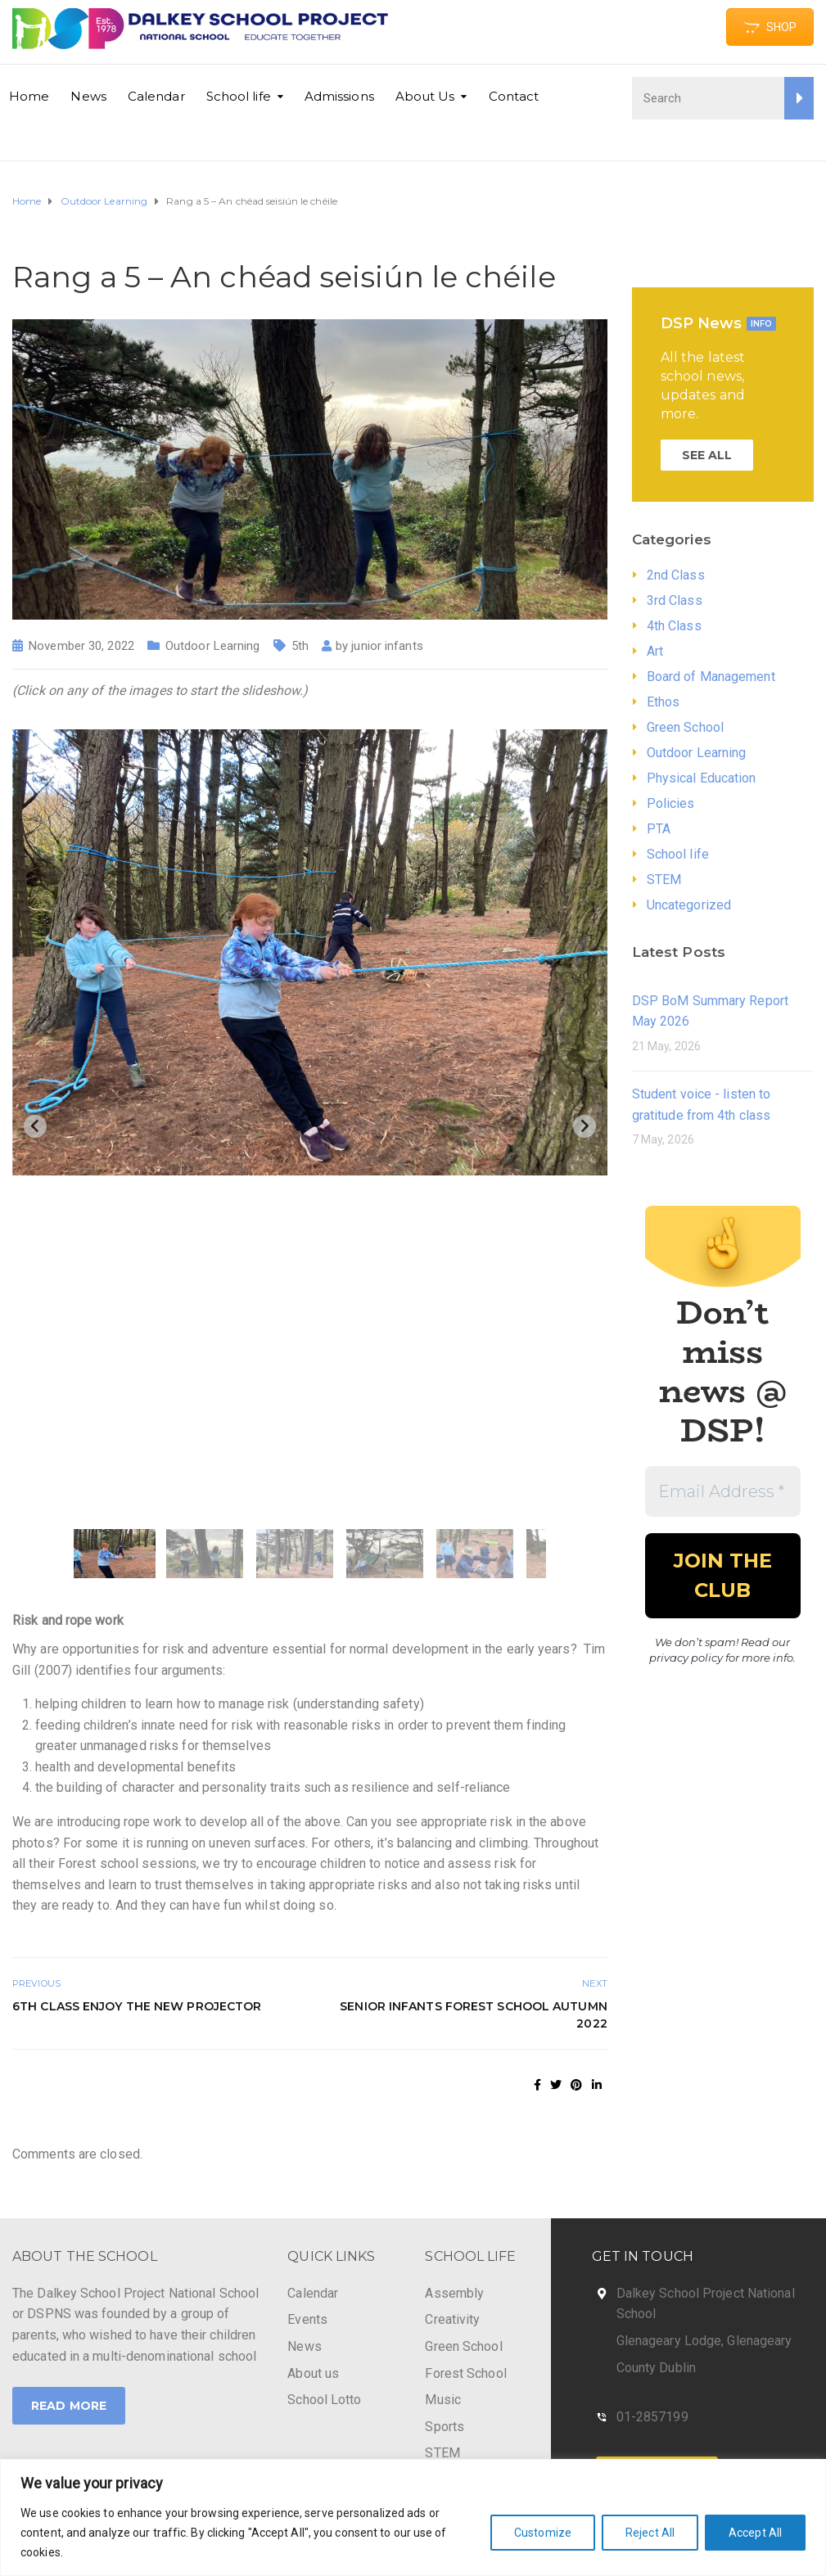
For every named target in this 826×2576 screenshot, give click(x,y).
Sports (444, 2426)
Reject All (650, 2532)
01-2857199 (652, 2417)
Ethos (663, 702)
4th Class (674, 626)
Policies (671, 803)
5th (300, 645)
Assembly (454, 2293)
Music (443, 2399)
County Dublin (656, 2367)
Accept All (755, 2532)
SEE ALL (707, 455)
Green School (685, 727)
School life (238, 96)
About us (313, 2373)
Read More (68, 2405)
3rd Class (674, 600)
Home (29, 96)
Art (655, 651)
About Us (425, 96)
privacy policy (686, 1657)
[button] (115, 1553)
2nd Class (676, 575)
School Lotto (324, 2399)
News (88, 96)
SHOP (770, 27)
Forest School (465, 2373)
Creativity (452, 2319)
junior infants (386, 645)
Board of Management (711, 676)
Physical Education (701, 778)
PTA (658, 829)
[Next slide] (584, 1126)
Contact (514, 96)
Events (307, 2319)
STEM (664, 879)
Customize (542, 2532)
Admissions (339, 96)
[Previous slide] (35, 1126)
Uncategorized (689, 905)
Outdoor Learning (212, 645)
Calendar (156, 96)
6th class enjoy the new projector (136, 2006)
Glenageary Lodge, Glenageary (704, 2340)
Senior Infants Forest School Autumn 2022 (473, 2015)
